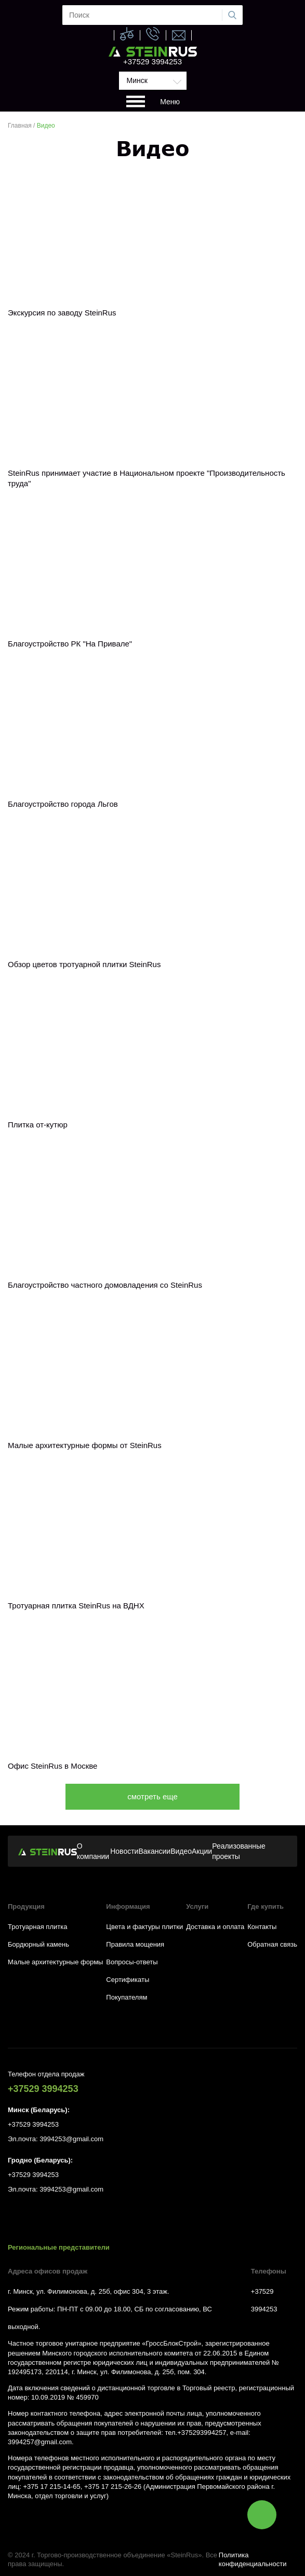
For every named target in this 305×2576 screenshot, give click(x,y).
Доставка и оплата (215, 1927)
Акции (202, 1851)
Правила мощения (135, 1944)
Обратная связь (272, 1944)
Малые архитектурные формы (55, 1962)
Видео (181, 1851)
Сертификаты (127, 1979)
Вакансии (154, 1851)
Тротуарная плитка (37, 1927)
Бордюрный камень (38, 1944)
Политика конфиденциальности (253, 2559)
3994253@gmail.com (71, 2139)
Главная (20, 125)
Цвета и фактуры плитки (144, 1927)
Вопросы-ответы (131, 1962)
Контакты (261, 1927)
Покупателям (126, 1997)
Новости (124, 1851)
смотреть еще (152, 1796)
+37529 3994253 (152, 61)
